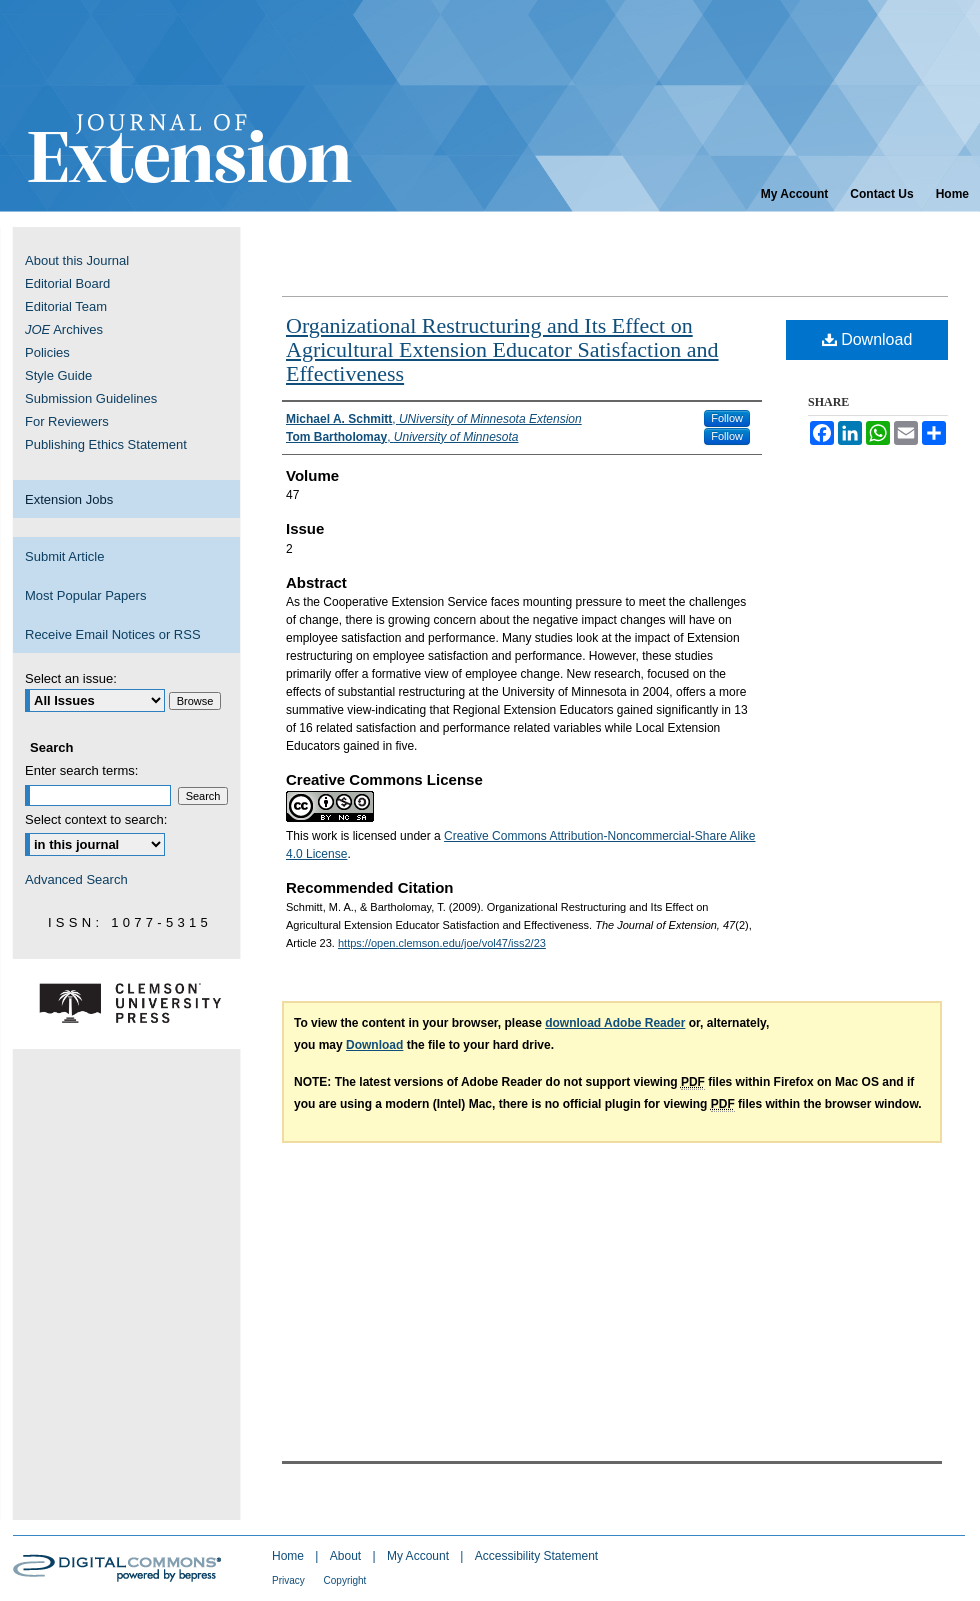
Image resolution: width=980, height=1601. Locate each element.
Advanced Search (76, 879)
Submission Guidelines (91, 398)
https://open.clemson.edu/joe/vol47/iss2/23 (442, 943)
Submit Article (64, 556)
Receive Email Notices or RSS (113, 634)
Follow (727, 418)
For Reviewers (67, 421)
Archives (64, 329)
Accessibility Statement (536, 1556)
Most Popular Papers (85, 595)
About (347, 1556)
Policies (47, 352)
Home (289, 1556)
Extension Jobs (69, 499)
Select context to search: (96, 819)
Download (867, 339)
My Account (419, 1556)
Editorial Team (66, 306)
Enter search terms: (81, 770)
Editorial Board (67, 283)
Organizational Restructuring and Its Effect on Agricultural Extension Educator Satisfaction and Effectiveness (502, 349)
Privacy (290, 1580)
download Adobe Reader (615, 1023)
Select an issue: (71, 678)
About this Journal (77, 260)
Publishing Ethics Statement (106, 444)
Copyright (345, 1580)
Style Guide (58, 375)
